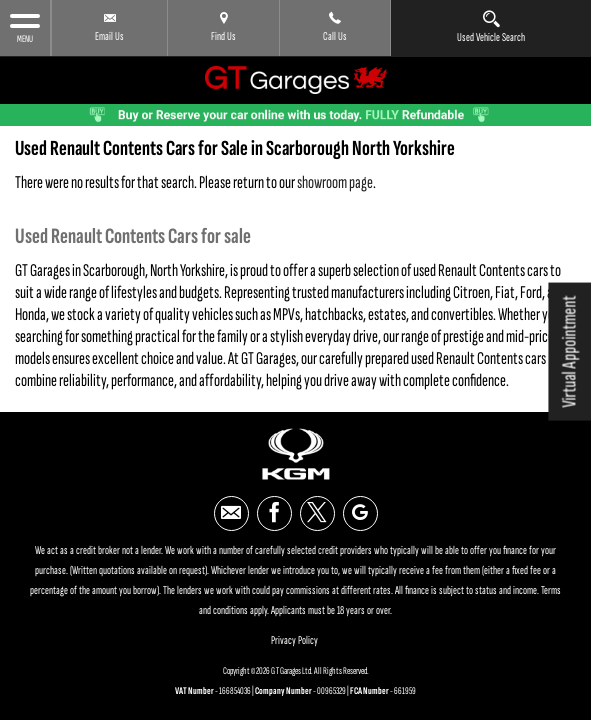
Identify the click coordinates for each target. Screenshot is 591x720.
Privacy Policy (294, 634)
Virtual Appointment (569, 352)
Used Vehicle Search (491, 27)
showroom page (335, 176)
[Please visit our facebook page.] (274, 507)
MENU (25, 27)
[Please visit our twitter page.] (317, 507)
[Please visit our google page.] (360, 507)
